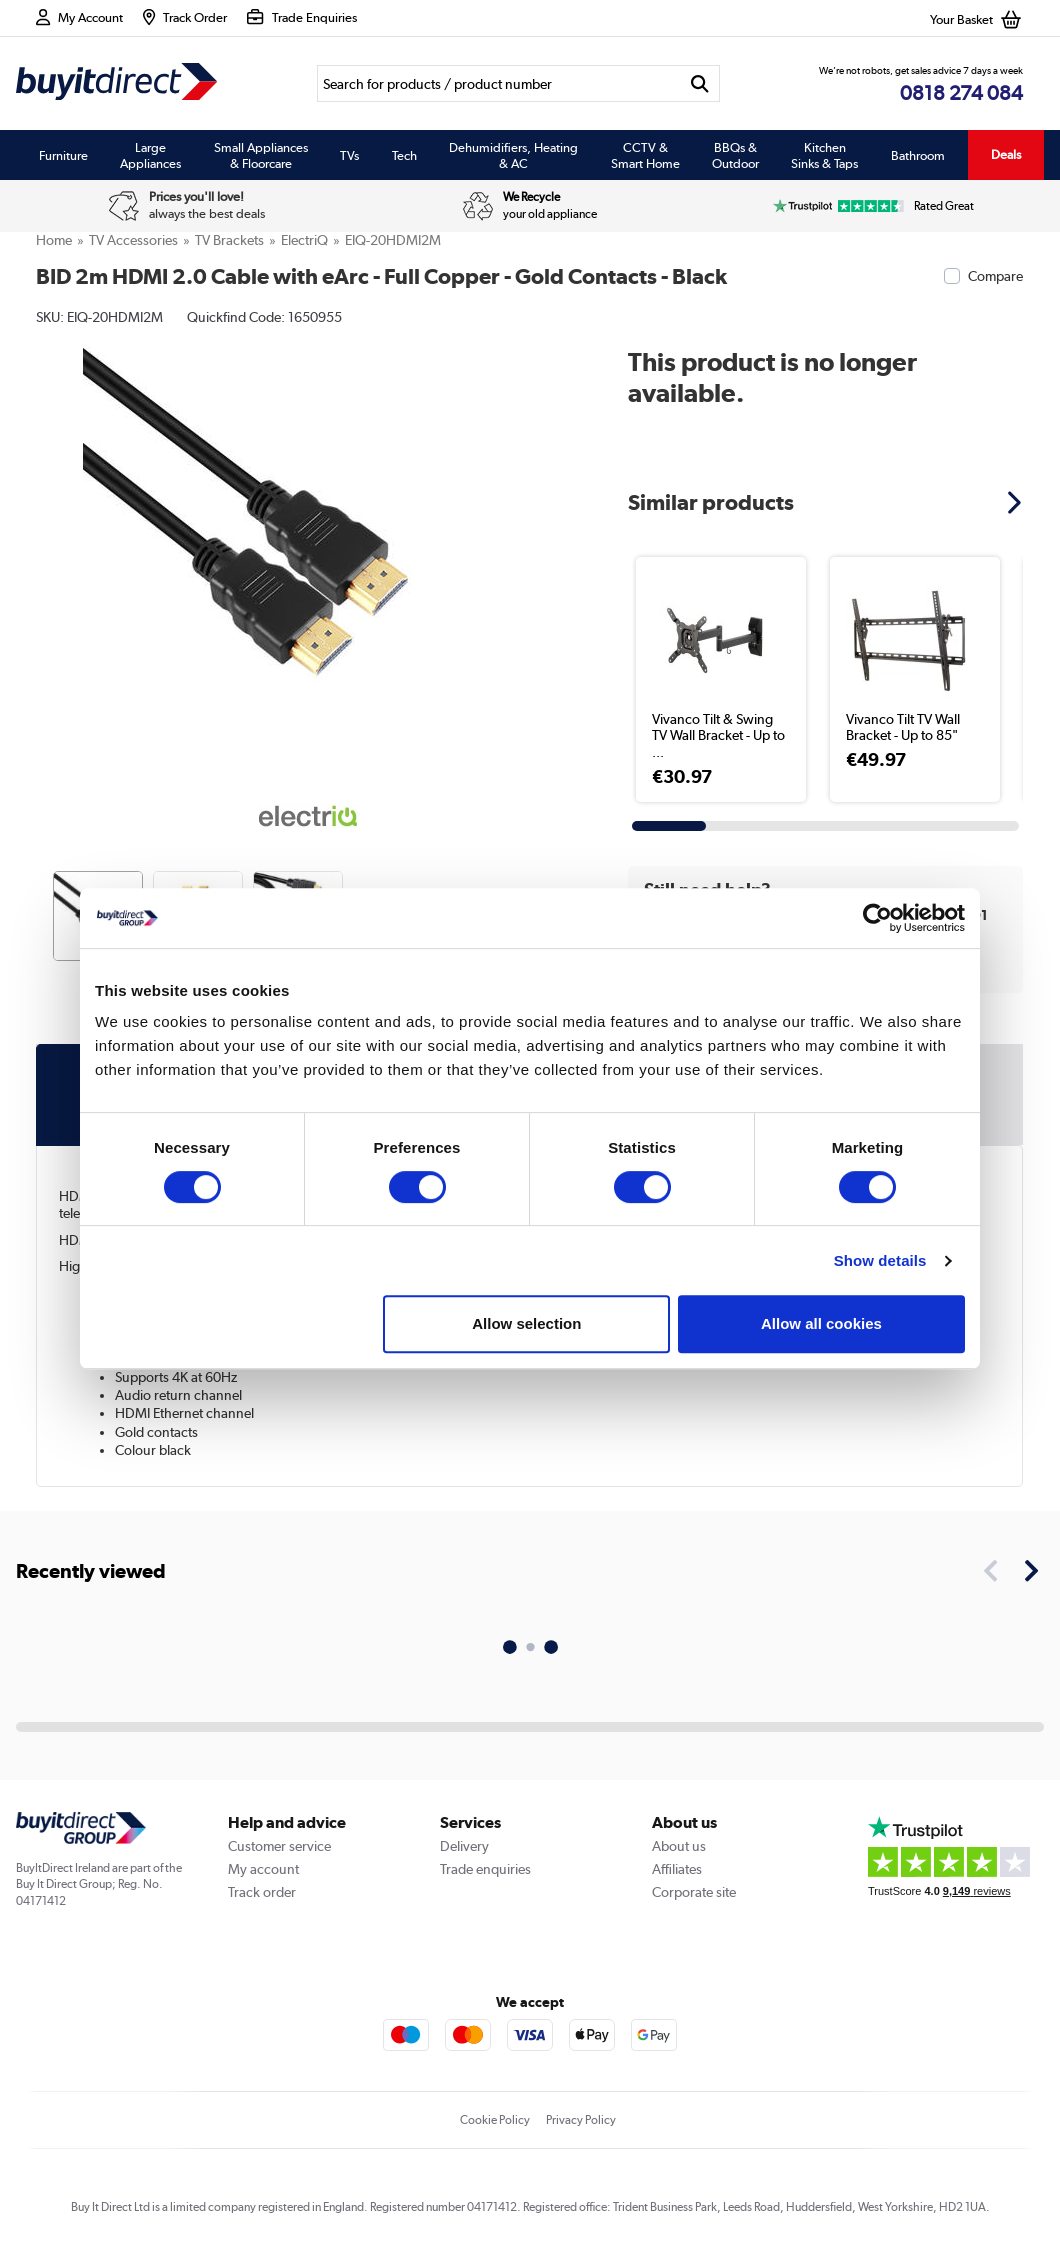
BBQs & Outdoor (735, 155)
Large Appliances (150, 155)
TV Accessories (133, 240)
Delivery (464, 1846)
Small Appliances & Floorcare (261, 155)
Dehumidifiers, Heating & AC (513, 155)
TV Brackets (229, 240)
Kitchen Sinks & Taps (824, 155)
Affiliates (677, 1869)
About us (679, 1846)
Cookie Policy (495, 2120)
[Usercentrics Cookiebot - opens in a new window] (877, 918)
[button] (1017, 502)
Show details (880, 1260)
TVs (349, 155)
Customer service (279, 1846)
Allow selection (526, 1323)
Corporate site (694, 1892)
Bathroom (918, 155)
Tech (404, 155)
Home (54, 240)
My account (263, 1869)
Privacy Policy (581, 2120)
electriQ (304, 240)
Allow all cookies (821, 1323)
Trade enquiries (485, 1869)
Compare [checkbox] (995, 276)
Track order (262, 1892)
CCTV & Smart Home (645, 155)
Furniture (63, 155)
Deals (1006, 154)
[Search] (499, 83)
